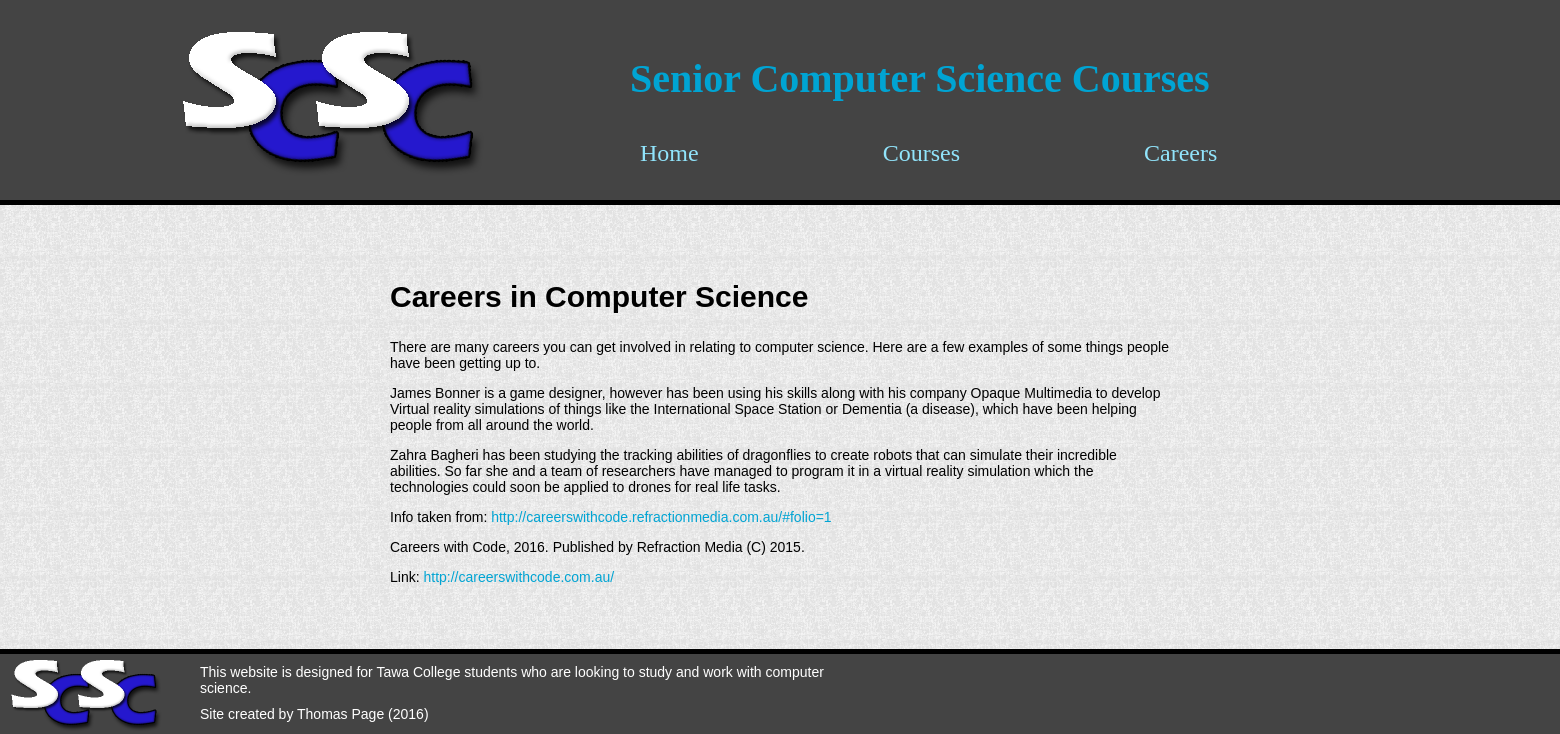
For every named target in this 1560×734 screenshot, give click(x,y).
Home (669, 153)
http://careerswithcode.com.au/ (518, 577)
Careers (1180, 153)
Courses (921, 153)
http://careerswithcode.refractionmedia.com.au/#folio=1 (661, 517)
